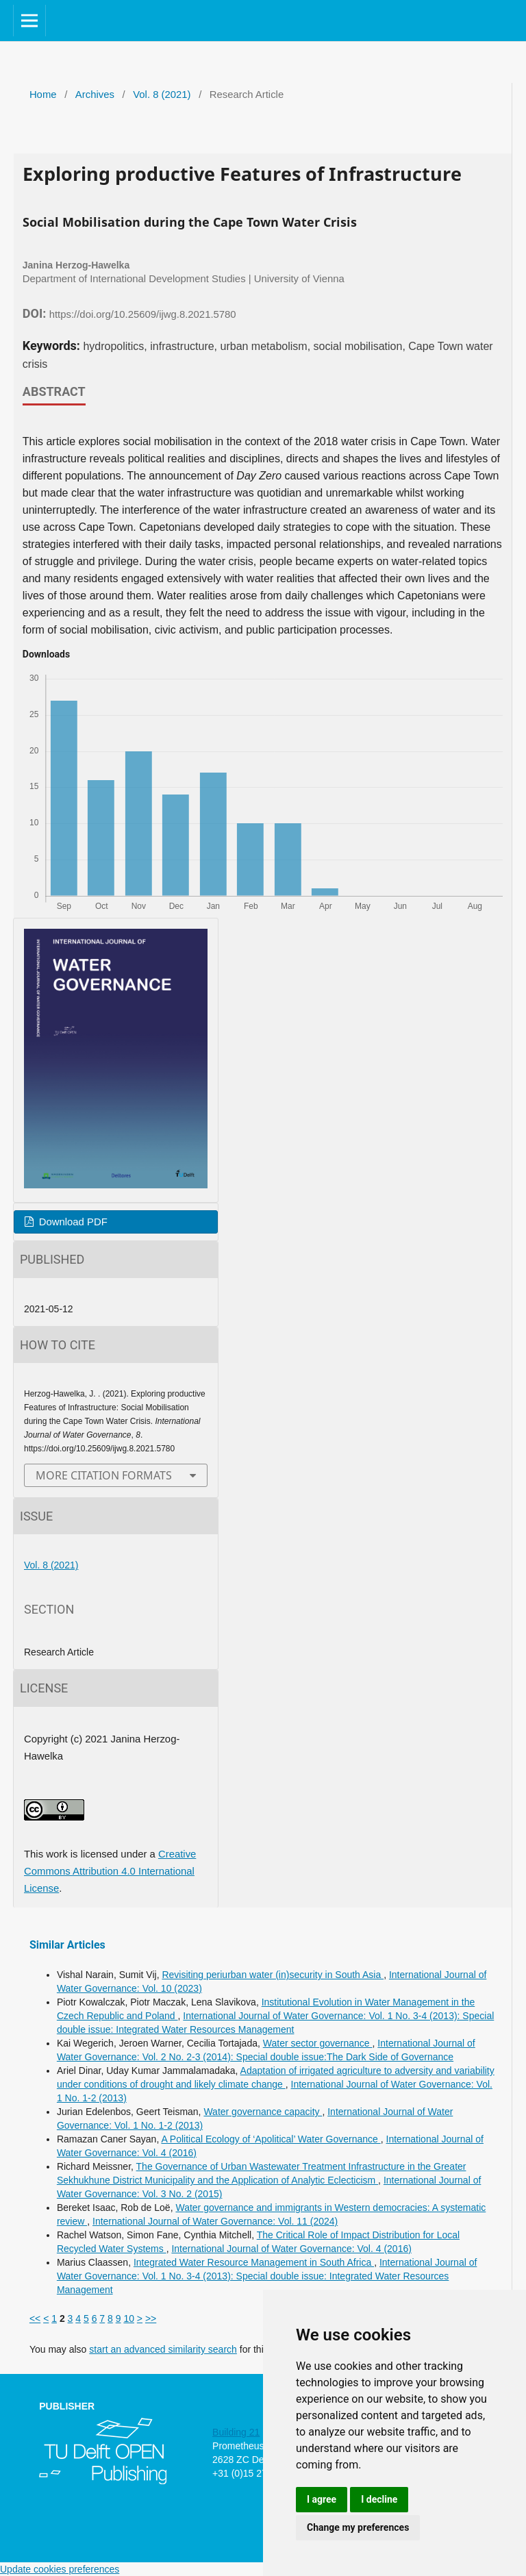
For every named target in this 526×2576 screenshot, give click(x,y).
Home (43, 94)
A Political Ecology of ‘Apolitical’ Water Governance (270, 2139)
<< (34, 2318)
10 (128, 2318)
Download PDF (72, 1221)
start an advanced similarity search (163, 2349)
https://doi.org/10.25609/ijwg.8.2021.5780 (142, 314)
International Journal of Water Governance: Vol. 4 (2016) (291, 2248)
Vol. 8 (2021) (161, 94)
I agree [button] (321, 2499)
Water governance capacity (262, 2111)
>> (150, 2318)
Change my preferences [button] (358, 2527)
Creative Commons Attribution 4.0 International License (110, 1871)
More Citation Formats (104, 1475)
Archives (94, 94)
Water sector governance (318, 2043)
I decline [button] (379, 2499)
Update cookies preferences (59, 2569)
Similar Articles (67, 1944)
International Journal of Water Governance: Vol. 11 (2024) (215, 2221)
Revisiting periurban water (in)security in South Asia (273, 1974)
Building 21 (236, 2432)
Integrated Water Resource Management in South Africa (254, 2262)
